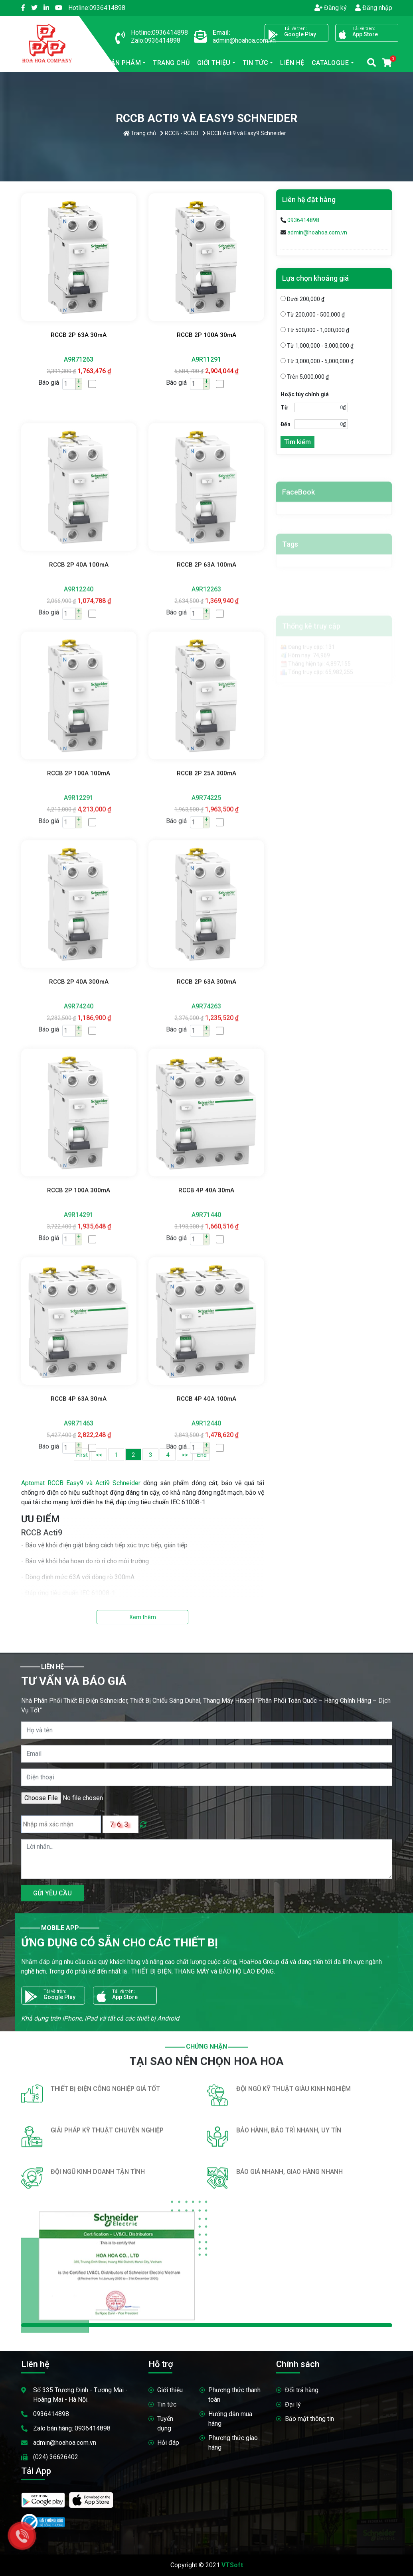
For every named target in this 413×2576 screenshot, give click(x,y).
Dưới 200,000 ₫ (302, 299)
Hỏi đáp (168, 2442)
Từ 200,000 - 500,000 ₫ (313, 314)
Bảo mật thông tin (309, 2419)
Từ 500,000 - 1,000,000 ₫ (315, 330)
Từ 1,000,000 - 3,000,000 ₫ (317, 345)
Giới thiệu (214, 63)
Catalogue (330, 63)
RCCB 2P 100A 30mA (206, 334)
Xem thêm (142, 1617)
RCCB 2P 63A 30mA (79, 334)
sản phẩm (119, 63)
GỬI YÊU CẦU (52, 2240)
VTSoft (232, 2565)
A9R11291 (206, 359)
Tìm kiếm (297, 442)
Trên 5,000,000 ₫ (305, 377)
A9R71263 (78, 359)
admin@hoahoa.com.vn (317, 232)
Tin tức (256, 63)
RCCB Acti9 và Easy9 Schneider (244, 133)
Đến (285, 424)
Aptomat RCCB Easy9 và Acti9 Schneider (80, 1483)
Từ (284, 407)
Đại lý (293, 2404)
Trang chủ (171, 63)
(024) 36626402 (55, 2457)
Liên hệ (292, 63)
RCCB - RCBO (179, 133)
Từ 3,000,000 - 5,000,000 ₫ (317, 361)
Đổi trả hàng (301, 2390)
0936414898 (96, 8)
